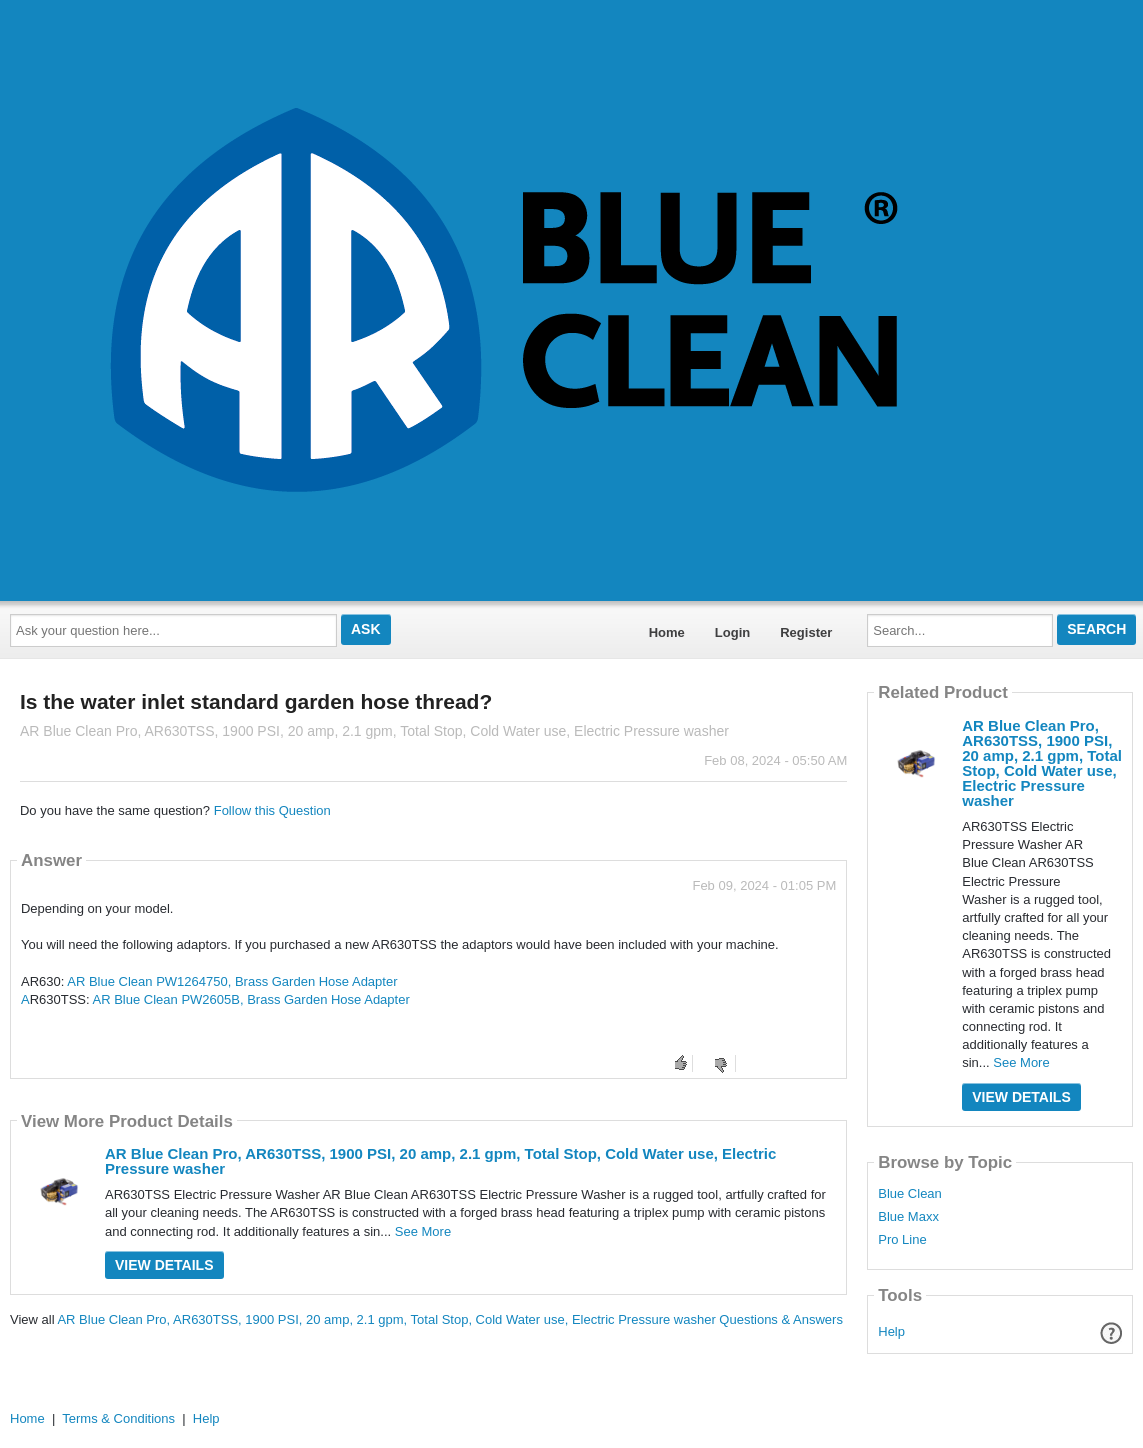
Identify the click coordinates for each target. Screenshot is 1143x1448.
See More (423, 1231)
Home (667, 632)
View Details (164, 1265)
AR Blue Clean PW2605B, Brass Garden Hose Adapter (251, 999)
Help (891, 1331)
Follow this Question (272, 810)
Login (732, 632)
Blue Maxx (908, 1217)
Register (806, 632)
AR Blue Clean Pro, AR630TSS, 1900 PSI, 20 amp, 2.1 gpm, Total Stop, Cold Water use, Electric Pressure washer (440, 1161)
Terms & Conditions (118, 1418)
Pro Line (902, 1240)
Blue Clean (910, 1194)
